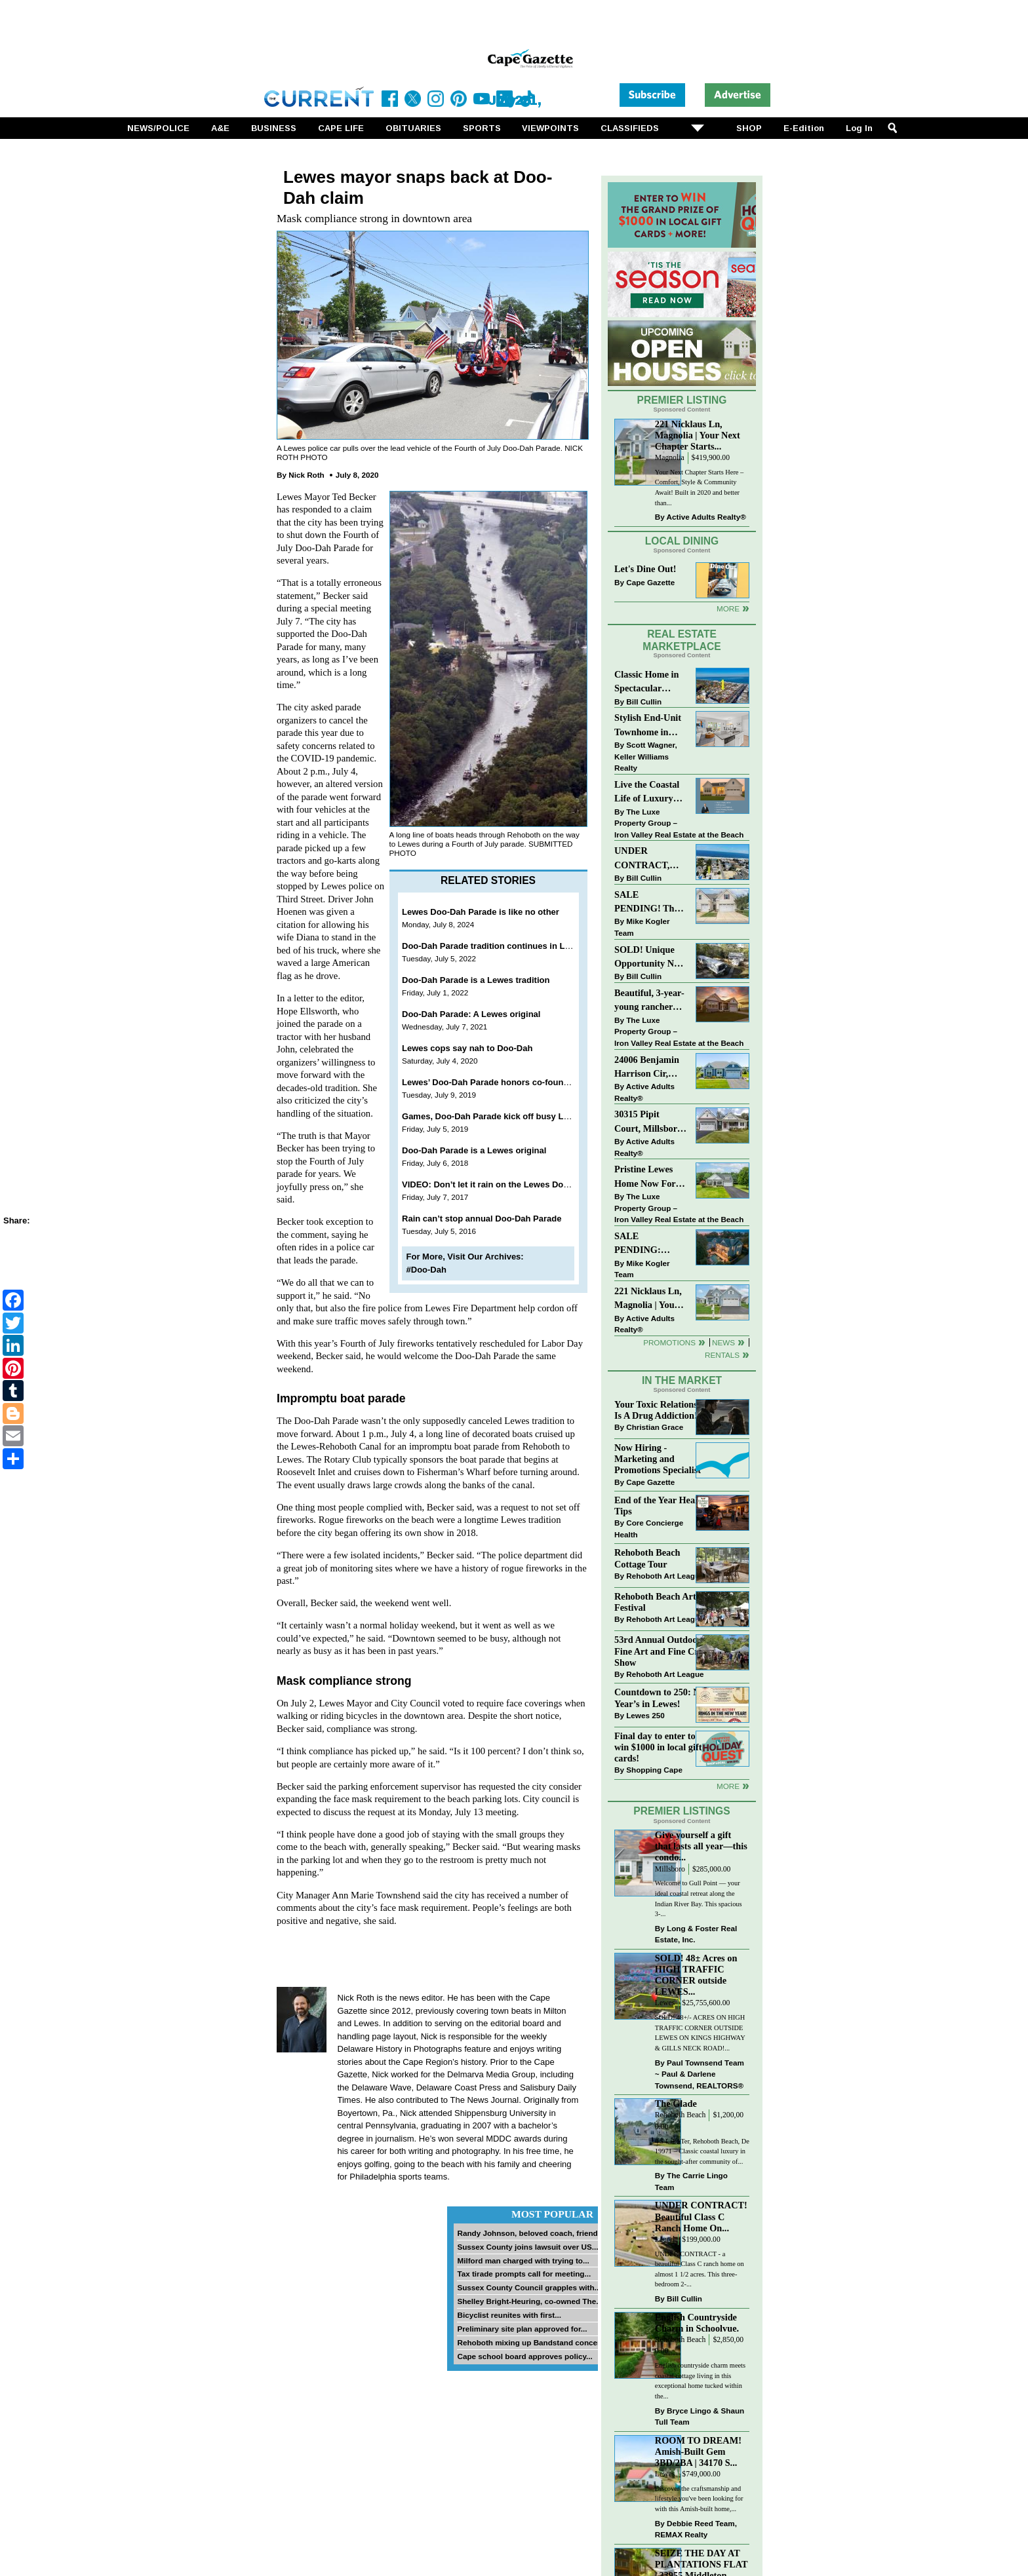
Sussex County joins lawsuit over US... (527, 2246)
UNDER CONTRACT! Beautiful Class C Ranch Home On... (701, 2216)
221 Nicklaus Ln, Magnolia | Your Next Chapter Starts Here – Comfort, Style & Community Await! (648, 1299)
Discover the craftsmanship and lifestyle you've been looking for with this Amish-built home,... (699, 2498)
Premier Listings (681, 1811)
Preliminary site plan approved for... (522, 2328)
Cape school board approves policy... (524, 2356)
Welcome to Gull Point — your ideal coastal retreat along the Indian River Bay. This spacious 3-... (698, 1898)
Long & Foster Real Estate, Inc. (696, 1934)
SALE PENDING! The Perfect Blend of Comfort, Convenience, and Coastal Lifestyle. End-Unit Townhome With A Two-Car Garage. (649, 902)
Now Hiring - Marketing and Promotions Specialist (657, 1458)
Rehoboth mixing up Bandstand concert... (533, 2342)
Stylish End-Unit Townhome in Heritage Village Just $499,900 (647, 725)
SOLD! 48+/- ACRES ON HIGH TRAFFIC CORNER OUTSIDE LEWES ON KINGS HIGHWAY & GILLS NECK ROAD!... (700, 2033)
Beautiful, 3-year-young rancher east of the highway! (649, 1001)
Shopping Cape (654, 1769)
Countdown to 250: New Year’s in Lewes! (662, 1697)
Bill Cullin (644, 701)
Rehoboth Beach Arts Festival (657, 1602)
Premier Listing (682, 400)
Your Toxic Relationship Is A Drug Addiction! (662, 1410)
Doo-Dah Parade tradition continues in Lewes (493, 946)
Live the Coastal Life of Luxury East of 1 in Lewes (650, 792)
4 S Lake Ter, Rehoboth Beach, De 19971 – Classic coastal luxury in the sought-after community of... (702, 2151)
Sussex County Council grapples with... (529, 2287)
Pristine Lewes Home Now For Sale (644, 1177)
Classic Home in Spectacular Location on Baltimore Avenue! (646, 682)
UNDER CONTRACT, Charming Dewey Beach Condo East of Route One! (649, 858)
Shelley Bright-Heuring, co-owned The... (529, 2301)
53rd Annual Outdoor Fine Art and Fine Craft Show (661, 1650)
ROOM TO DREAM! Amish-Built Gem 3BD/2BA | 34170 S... (698, 2451)
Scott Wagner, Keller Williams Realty (645, 756)
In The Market (682, 1380)
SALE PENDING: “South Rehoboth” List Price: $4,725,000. (649, 1244)
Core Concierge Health (648, 1528)
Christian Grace (654, 1427)
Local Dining (682, 541)
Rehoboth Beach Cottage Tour (647, 1558)
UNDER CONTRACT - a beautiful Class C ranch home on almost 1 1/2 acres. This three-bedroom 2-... (699, 2269)
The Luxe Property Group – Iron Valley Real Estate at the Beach (678, 823)
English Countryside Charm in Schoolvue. (697, 2323)
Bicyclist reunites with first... (509, 2315)
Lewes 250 (645, 1715)
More (728, 608)
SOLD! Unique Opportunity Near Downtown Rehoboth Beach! (650, 957)
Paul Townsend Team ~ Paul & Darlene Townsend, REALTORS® (699, 2074)
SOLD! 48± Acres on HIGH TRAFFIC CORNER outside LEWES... (696, 1975)
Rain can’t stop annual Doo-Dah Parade (481, 1218)
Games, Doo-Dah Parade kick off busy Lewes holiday (509, 1116)
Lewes (665, 2003)
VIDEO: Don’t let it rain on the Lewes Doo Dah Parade (510, 1184)
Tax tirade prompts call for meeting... (524, 2273)
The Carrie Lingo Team (691, 2181)
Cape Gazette (650, 582)
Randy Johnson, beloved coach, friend (527, 2233)
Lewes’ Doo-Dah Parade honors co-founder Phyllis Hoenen (521, 1082)
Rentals (722, 1355)
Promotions (669, 1342)
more (728, 1786)
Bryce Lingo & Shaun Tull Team (699, 2416)
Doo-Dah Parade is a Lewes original (474, 1150)
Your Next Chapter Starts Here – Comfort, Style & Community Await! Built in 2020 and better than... (699, 488)
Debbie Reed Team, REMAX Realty (696, 2529)
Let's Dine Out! (645, 569)
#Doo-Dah (426, 1270)
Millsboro (670, 1869)
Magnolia (669, 457)
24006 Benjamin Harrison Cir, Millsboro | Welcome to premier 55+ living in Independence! (646, 1067)
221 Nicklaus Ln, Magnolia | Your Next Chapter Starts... (697, 435)
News (723, 1342)
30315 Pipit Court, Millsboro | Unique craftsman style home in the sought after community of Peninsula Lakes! (650, 1122)
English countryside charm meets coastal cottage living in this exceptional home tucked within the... (700, 2381)
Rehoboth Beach (680, 2115)
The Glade (676, 2103)
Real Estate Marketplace (681, 640)
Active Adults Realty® (706, 516)
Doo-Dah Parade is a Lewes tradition (475, 980)
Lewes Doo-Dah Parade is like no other (480, 912)
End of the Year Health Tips (660, 1505)
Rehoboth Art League (664, 1575)
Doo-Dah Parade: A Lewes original (471, 1014)
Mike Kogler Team (641, 927)
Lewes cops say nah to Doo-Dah (467, 1048)
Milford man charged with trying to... (523, 2260)
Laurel (665, 2239)
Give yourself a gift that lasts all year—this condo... (701, 1846)
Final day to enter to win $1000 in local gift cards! (658, 1747)
